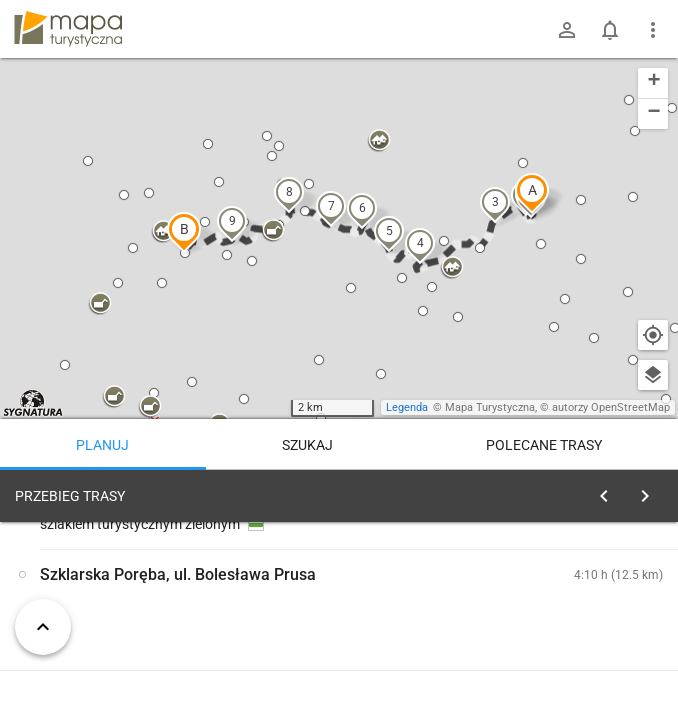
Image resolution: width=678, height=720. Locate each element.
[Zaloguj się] (567, 30)
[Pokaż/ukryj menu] (653, 30)
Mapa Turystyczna (490, 407)
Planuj (102, 445)
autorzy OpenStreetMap (611, 407)
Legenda (407, 407)
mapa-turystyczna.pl (68, 29)
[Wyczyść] (651, 491)
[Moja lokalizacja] (653, 335)
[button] (532, 193)
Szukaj (307, 445)
